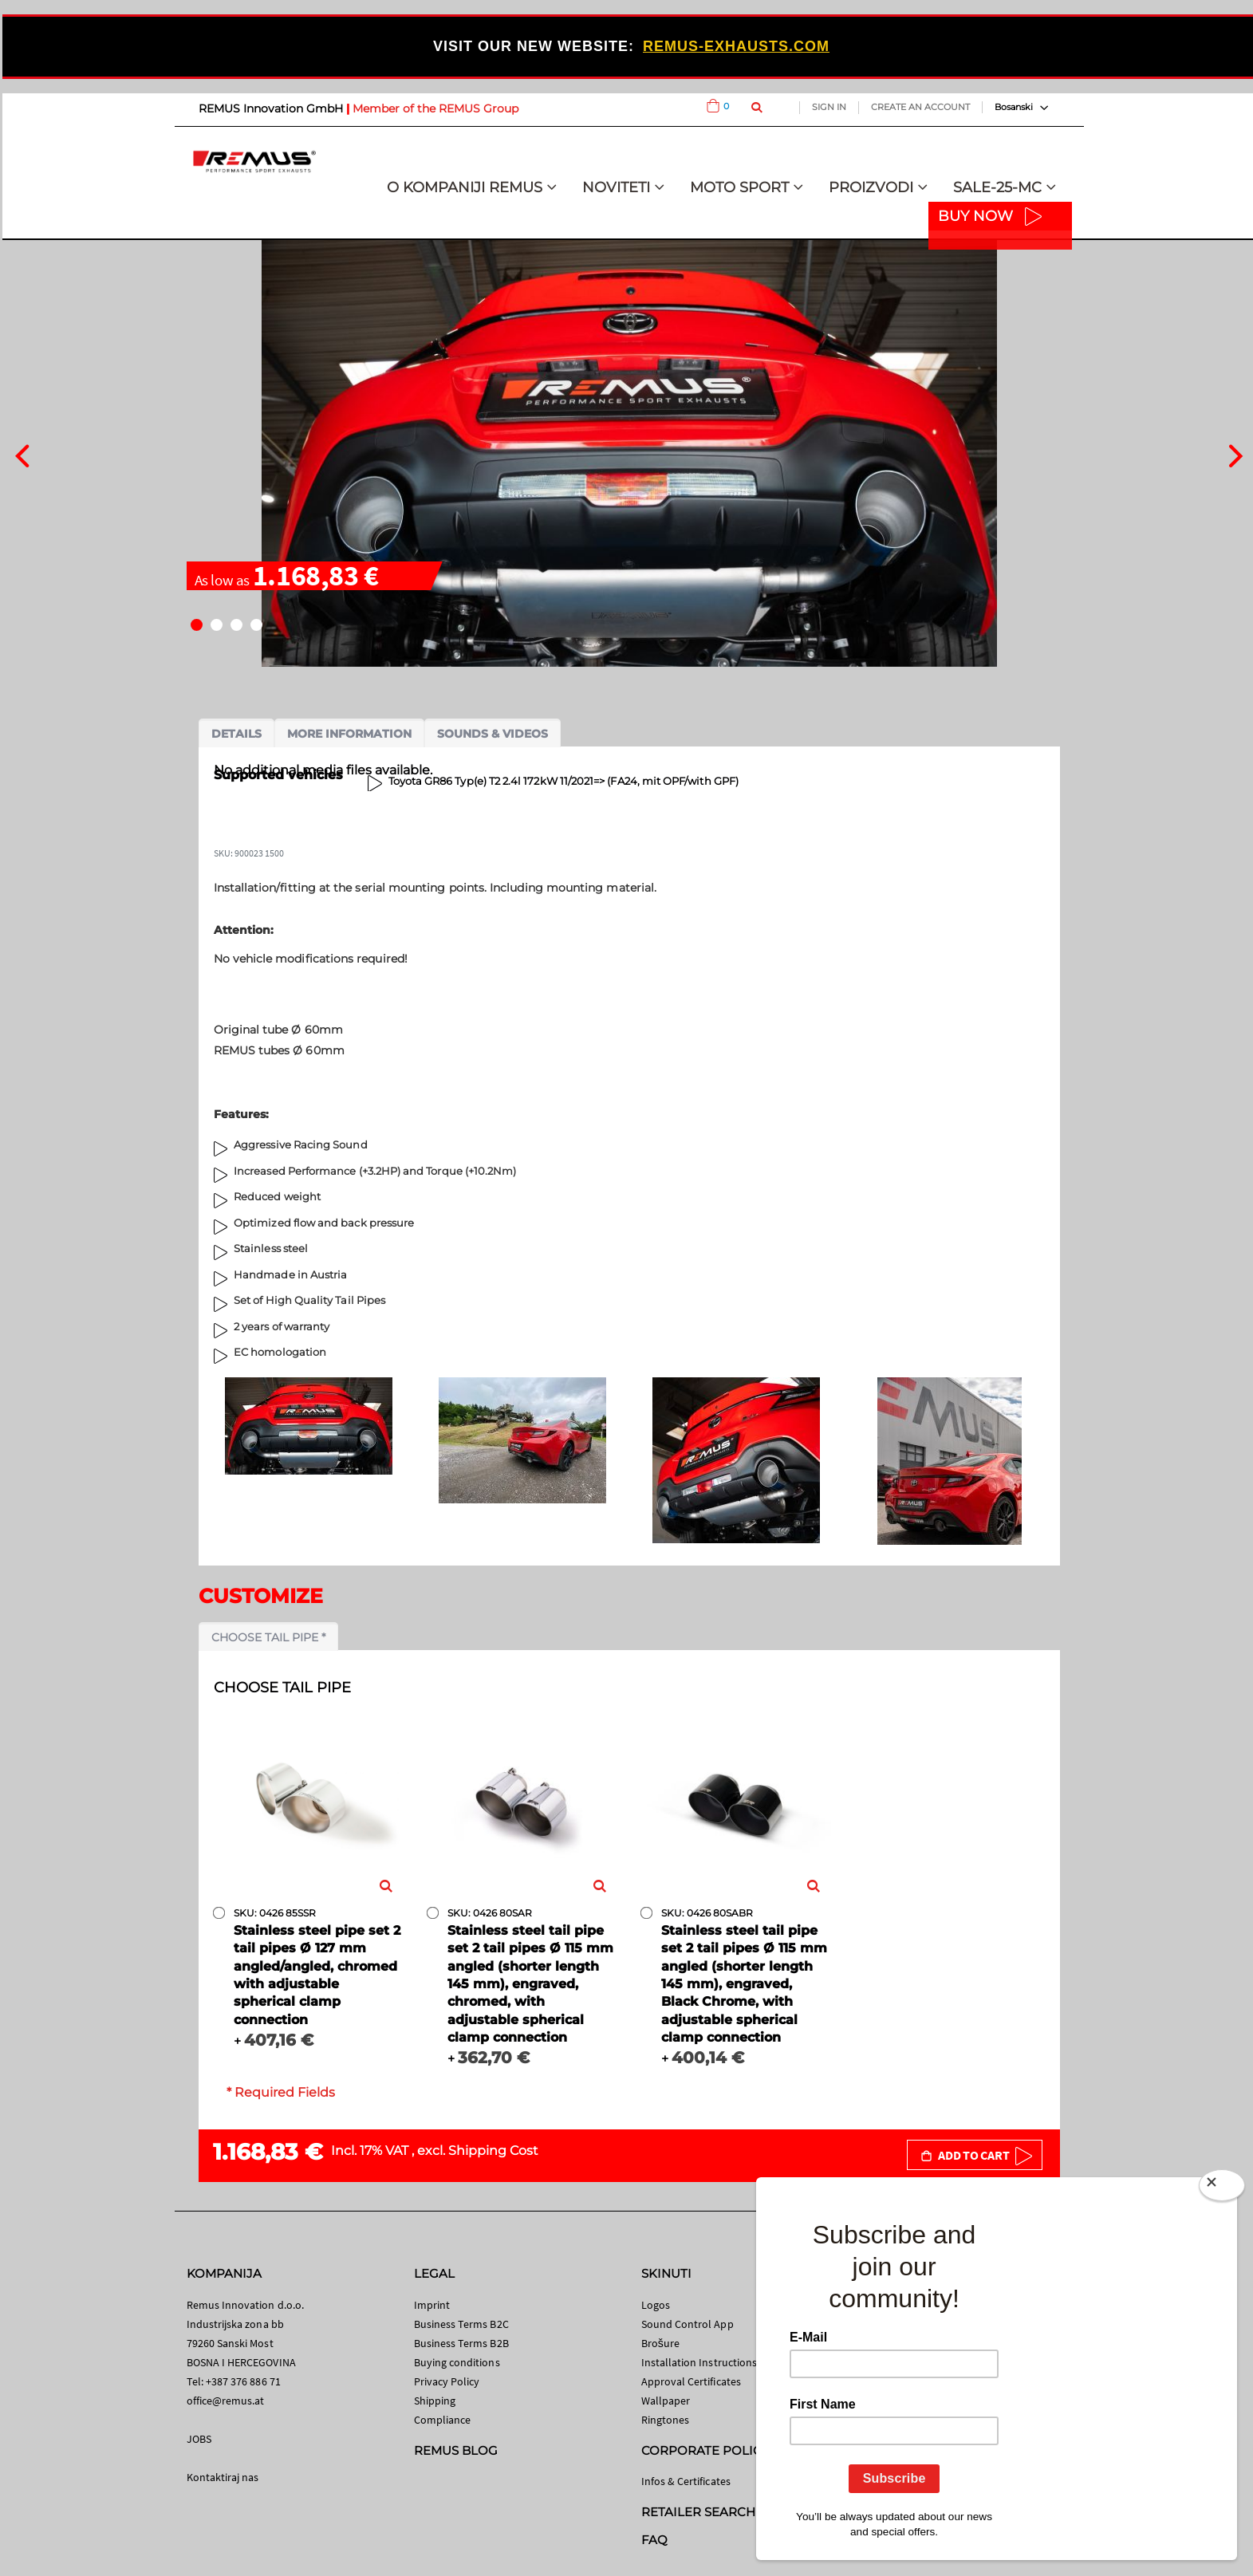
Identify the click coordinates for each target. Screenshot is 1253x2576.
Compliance (442, 2420)
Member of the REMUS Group (435, 108)
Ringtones (665, 2420)
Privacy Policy (447, 2381)
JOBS (199, 2439)
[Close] (1222, 2188)
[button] (197, 625)
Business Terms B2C (461, 2324)
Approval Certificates (691, 2381)
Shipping (435, 2400)
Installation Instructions (699, 2362)
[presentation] (21, 453)
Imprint (432, 2305)
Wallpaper (666, 2400)
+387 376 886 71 (243, 2381)
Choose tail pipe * (268, 1637)
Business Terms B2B (461, 2343)
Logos (655, 2305)
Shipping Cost (493, 2150)
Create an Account (920, 106)
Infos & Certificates (686, 2481)
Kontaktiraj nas (223, 2477)
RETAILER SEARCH (698, 2511)
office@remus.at (226, 2400)
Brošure (660, 2343)
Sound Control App (687, 2324)
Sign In (829, 106)
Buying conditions (457, 2362)
